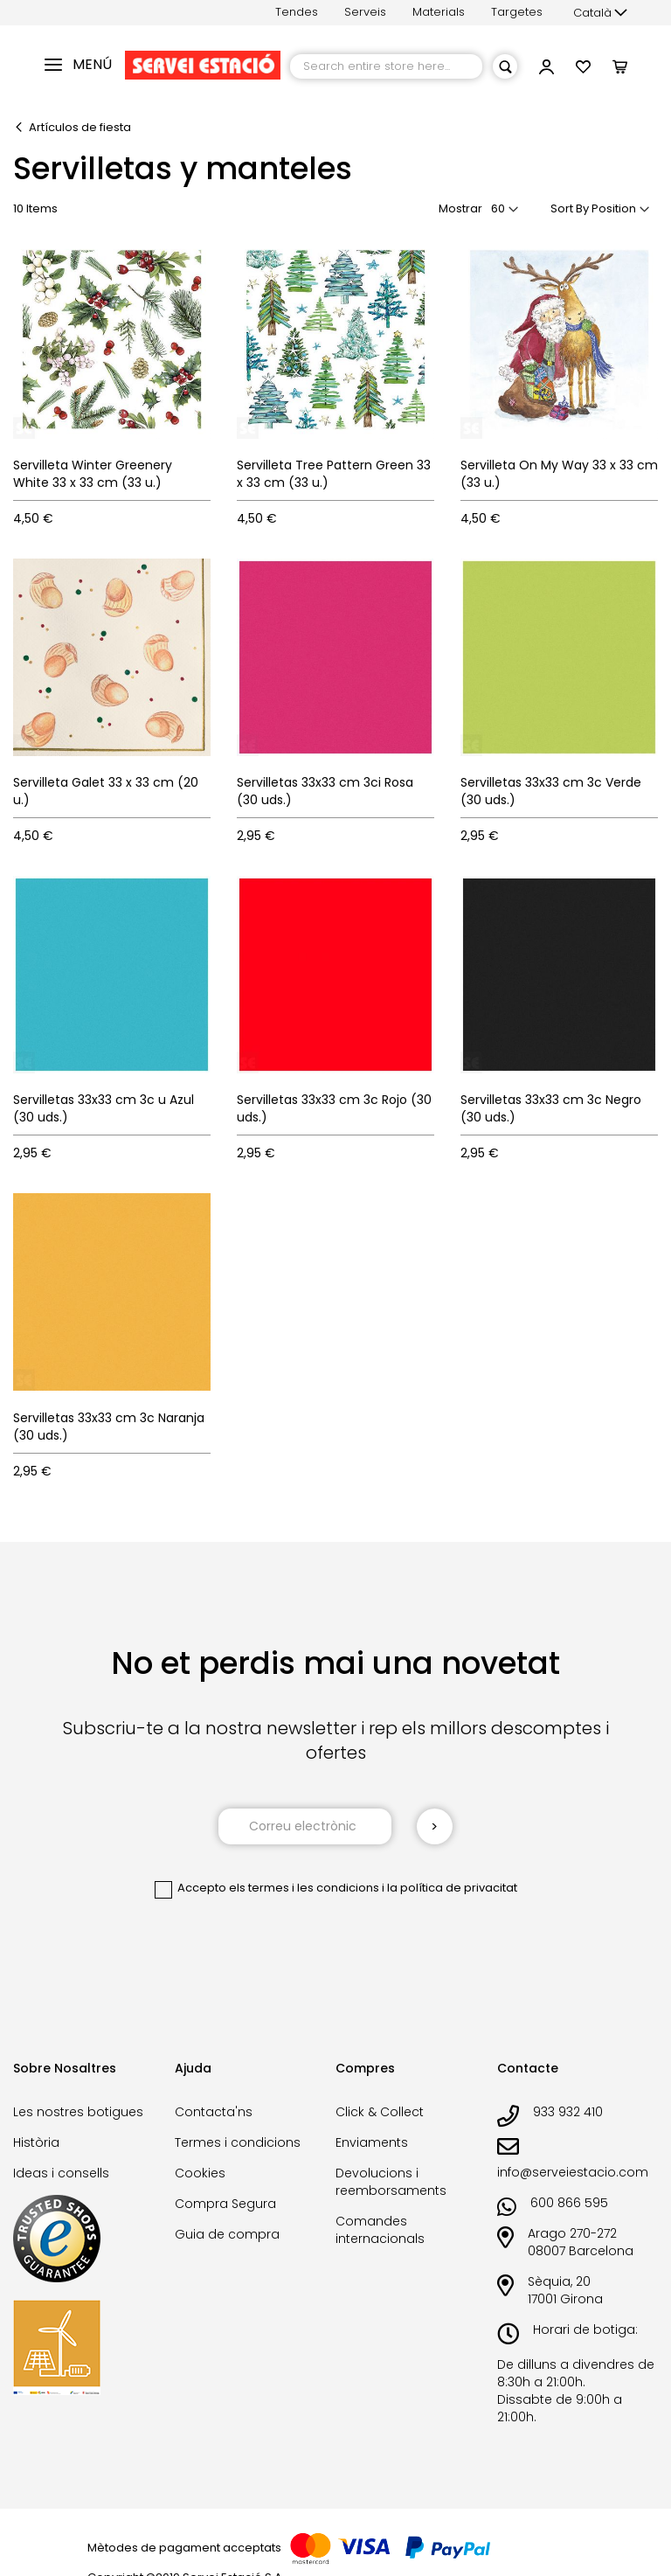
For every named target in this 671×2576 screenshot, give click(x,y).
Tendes (296, 11)
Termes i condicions (238, 2142)
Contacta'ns (213, 2112)
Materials (438, 11)
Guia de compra (227, 2234)
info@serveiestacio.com (572, 2172)
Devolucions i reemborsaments (391, 2181)
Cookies (200, 2173)
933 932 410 (568, 2112)
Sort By (569, 208)
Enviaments (372, 2142)
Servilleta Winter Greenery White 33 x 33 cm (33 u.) (92, 473)
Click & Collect (380, 2112)
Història (36, 2142)
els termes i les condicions (304, 1887)
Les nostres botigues (78, 2112)
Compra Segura (225, 2203)
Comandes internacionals (380, 2229)
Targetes (517, 11)
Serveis (365, 11)
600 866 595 (569, 2202)
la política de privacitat (452, 1887)
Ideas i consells (61, 2173)
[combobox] (386, 66)
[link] (546, 69)
